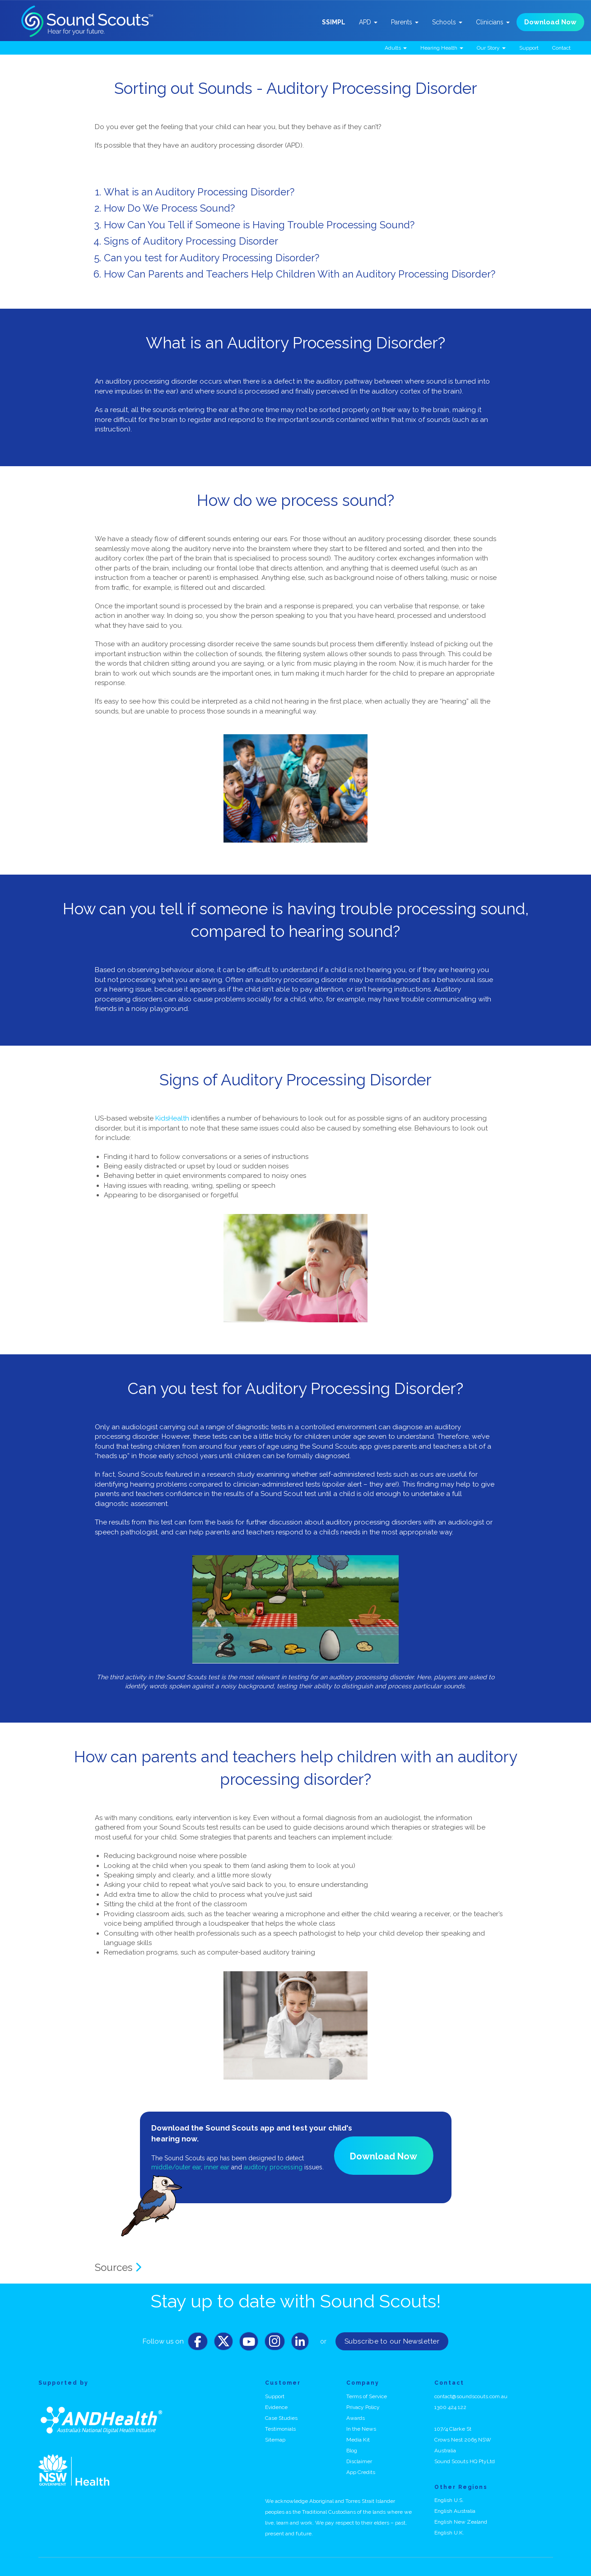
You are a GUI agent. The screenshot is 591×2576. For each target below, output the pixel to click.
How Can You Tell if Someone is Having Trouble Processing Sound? (259, 225)
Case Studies (281, 2418)
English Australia (454, 2511)
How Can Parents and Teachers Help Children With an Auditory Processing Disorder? (299, 274)
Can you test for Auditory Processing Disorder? (211, 258)
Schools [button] (447, 22)
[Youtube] (249, 2343)
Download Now (550, 22)
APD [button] (368, 22)
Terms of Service (366, 2396)
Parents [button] (405, 22)
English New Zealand (460, 2522)
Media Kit (358, 2440)
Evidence (276, 2407)
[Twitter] (223, 2343)
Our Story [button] (491, 48)
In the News (361, 2429)
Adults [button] (396, 48)
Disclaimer (359, 2461)
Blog (351, 2450)
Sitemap (275, 2440)
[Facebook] (198, 2343)
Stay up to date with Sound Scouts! (296, 2301)
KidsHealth (172, 1118)
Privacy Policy (363, 2407)
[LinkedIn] (300, 2343)
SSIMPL (333, 22)
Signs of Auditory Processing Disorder (191, 241)
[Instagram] (274, 2343)
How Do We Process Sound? (169, 208)
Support (529, 48)
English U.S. (449, 2500)
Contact (561, 48)
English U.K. (449, 2533)
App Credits (360, 2472)
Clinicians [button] (493, 22)
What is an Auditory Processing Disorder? (199, 192)
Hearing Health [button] (441, 48)
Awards (355, 2418)
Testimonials (280, 2429)
